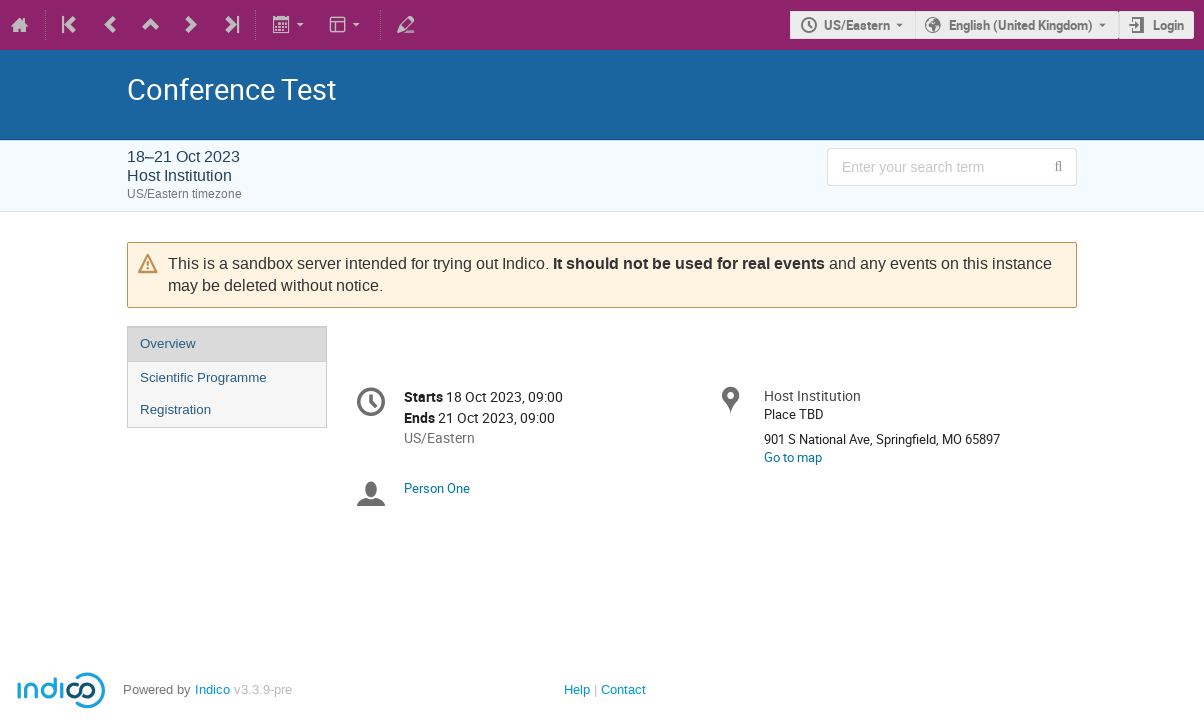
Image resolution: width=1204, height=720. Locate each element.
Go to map (793, 457)
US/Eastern (857, 25)
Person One (437, 488)
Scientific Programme (203, 377)
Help (577, 689)
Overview (168, 343)
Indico (212, 689)
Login (1168, 25)
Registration (175, 409)
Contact (623, 689)
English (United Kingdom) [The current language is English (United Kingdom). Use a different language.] (1021, 25)
